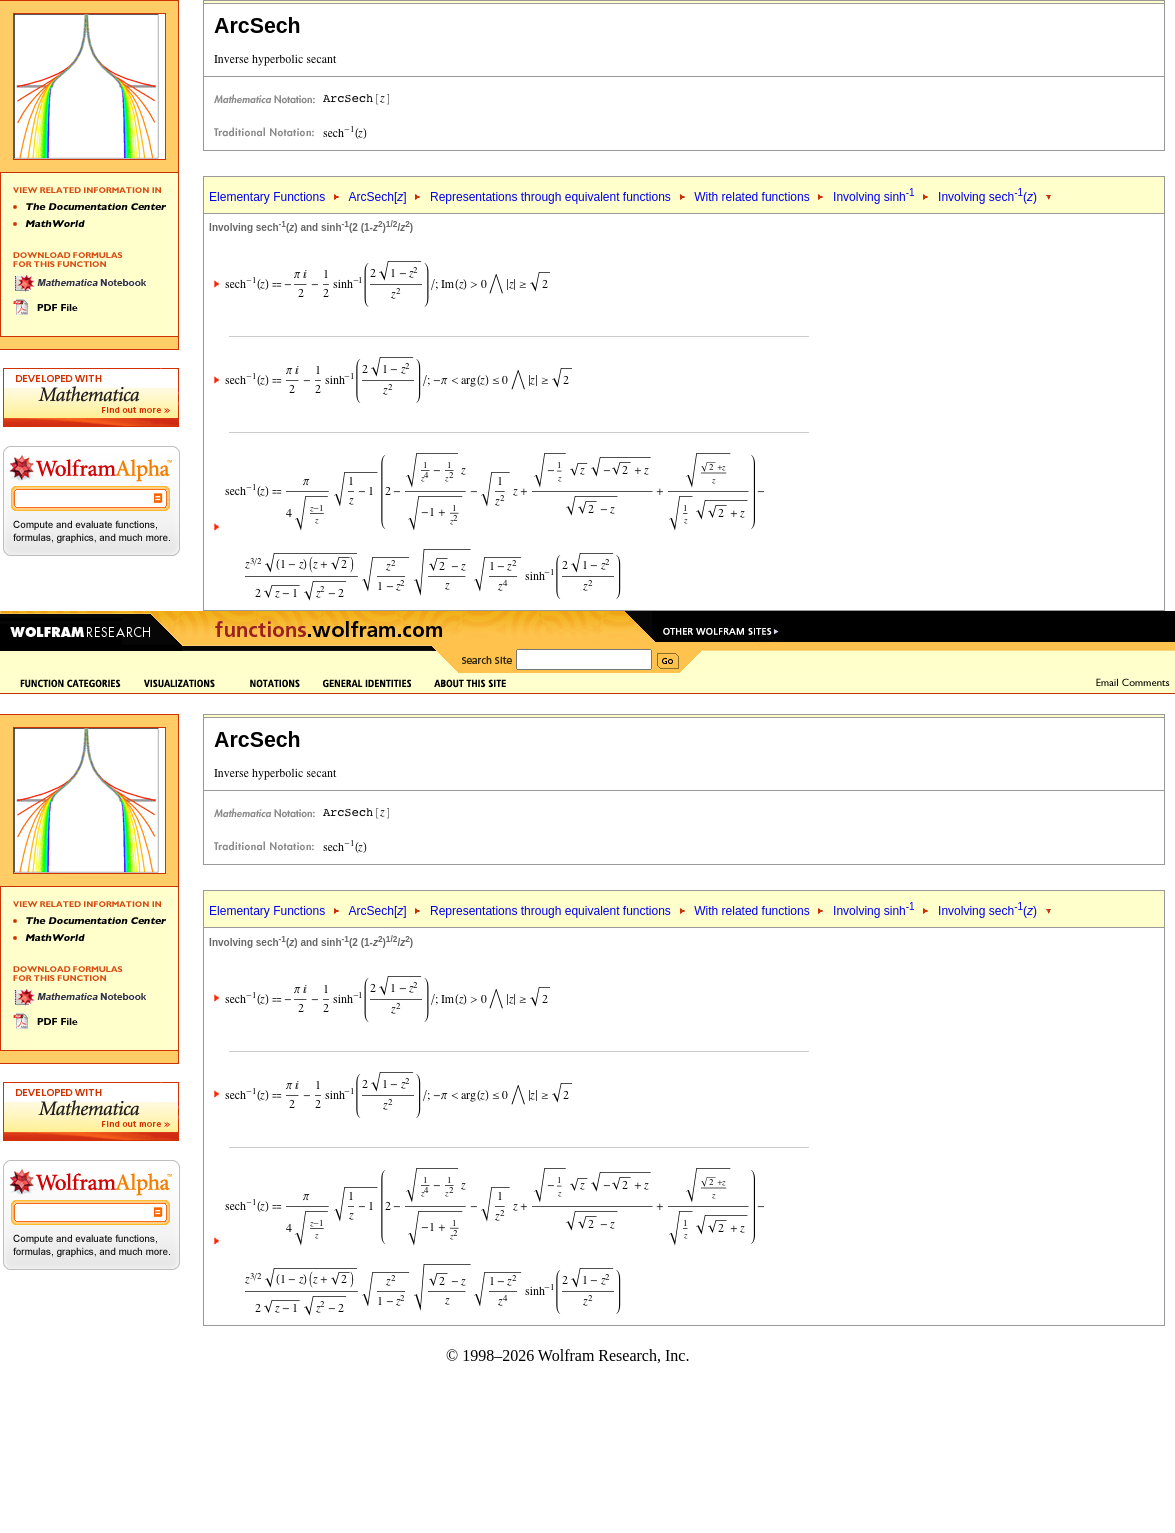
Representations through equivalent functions (550, 197)
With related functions (751, 197)
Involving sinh (874, 197)
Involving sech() (987, 197)
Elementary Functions (267, 197)
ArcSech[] (378, 197)
